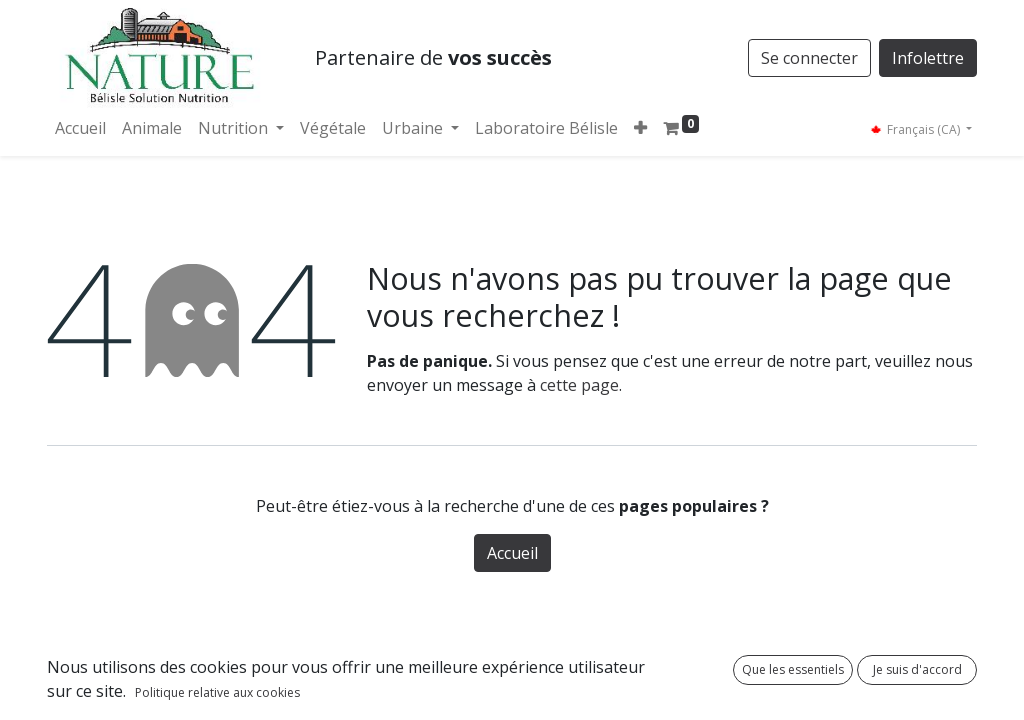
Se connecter (809, 58)
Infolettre (928, 58)
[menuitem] (80, 128)
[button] (640, 128)
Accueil (512, 553)
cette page (579, 385)
